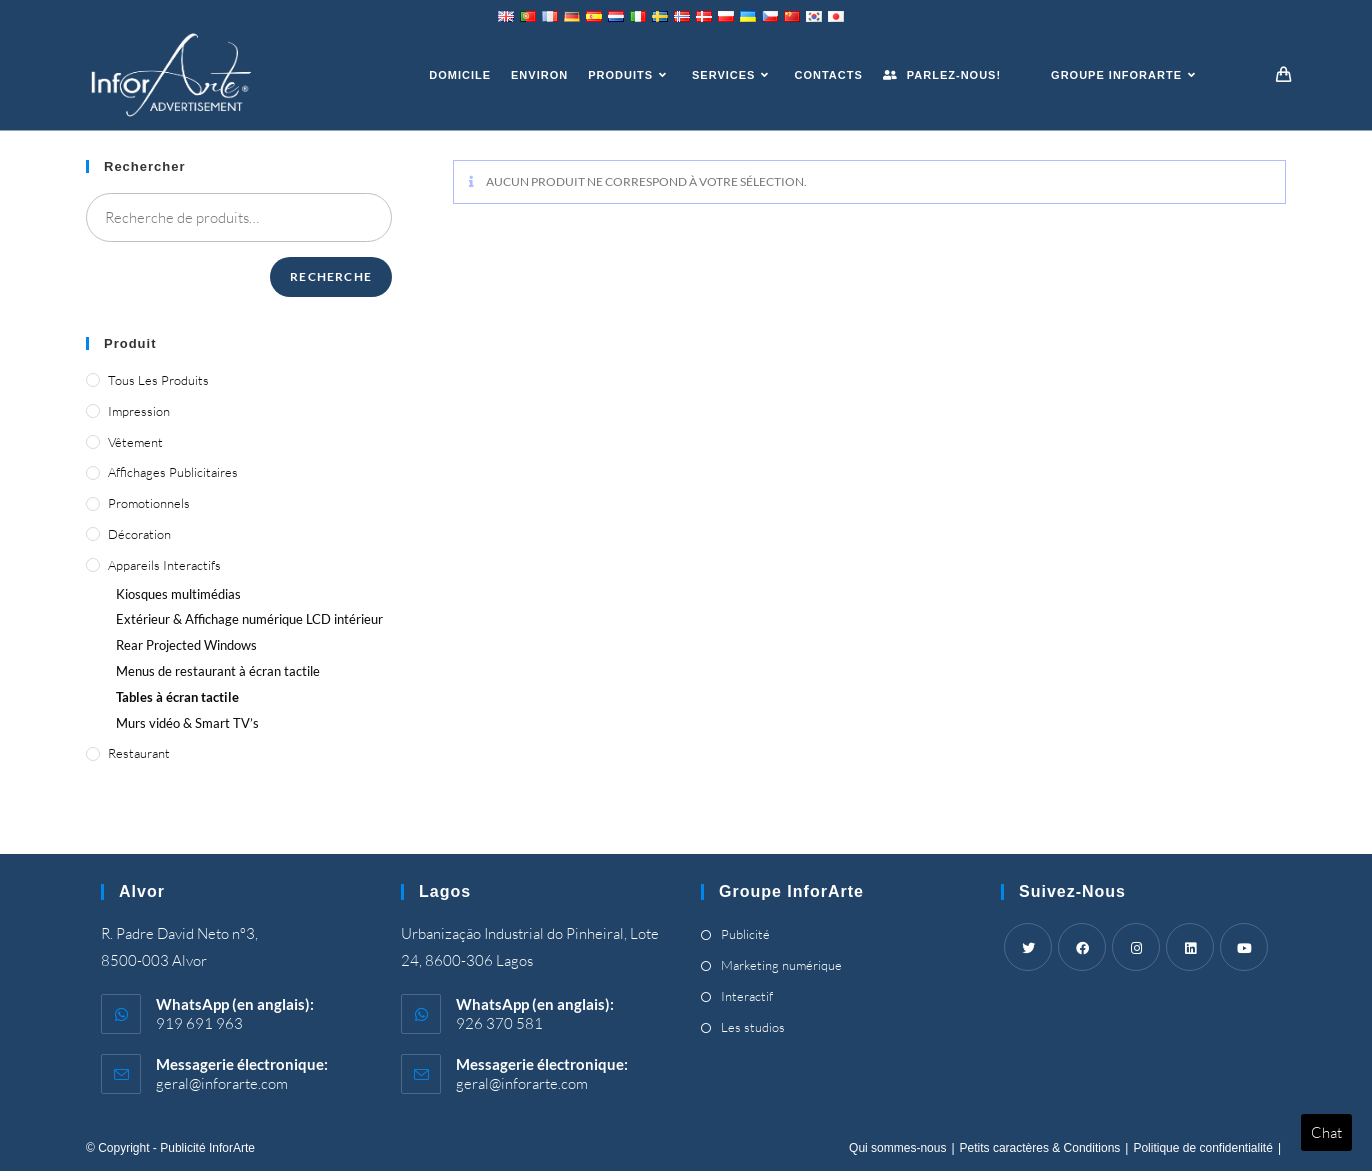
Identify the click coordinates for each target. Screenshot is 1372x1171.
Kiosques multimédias (178, 594)
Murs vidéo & (187, 723)
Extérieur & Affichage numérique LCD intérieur (249, 619)
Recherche (331, 276)
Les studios (753, 1027)
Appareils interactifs (164, 565)
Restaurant (139, 753)
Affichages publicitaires (173, 472)
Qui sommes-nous (897, 1148)
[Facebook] (1082, 947)
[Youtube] (1244, 947)
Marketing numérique (781, 965)
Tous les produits (158, 380)
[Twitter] (1028, 947)
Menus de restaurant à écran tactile (218, 671)
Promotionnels (149, 503)
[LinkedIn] (1190, 947)
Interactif (747, 996)
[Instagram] (1136, 947)
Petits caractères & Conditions (1040, 1148)
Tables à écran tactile (177, 697)
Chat (1326, 1132)
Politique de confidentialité (1202, 1148)
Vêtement (135, 442)
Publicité (745, 934)
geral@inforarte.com (222, 1083)
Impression (139, 411)
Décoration (139, 534)
